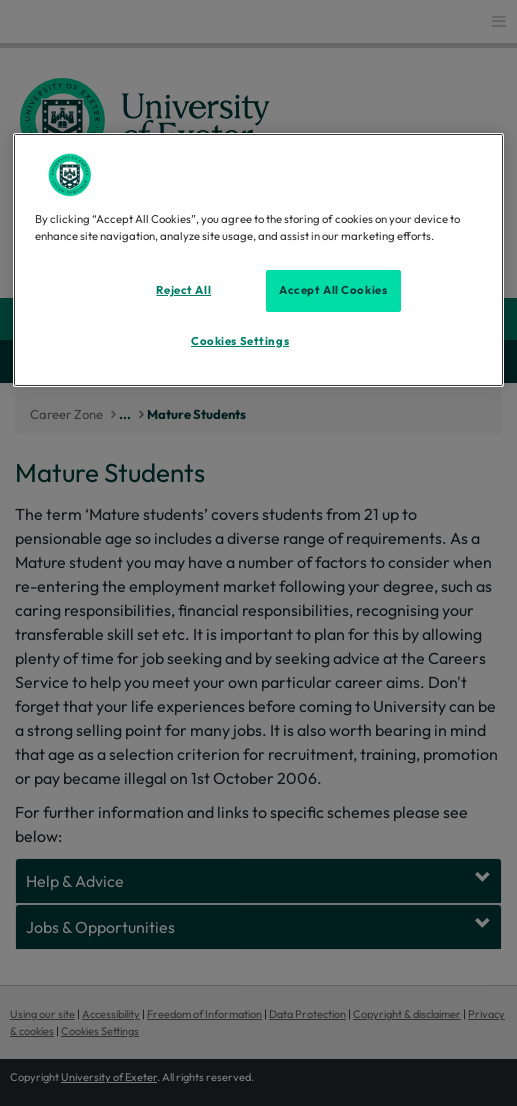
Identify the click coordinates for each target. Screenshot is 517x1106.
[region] (258, 260)
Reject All (183, 290)
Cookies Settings (240, 341)
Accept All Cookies (333, 290)
